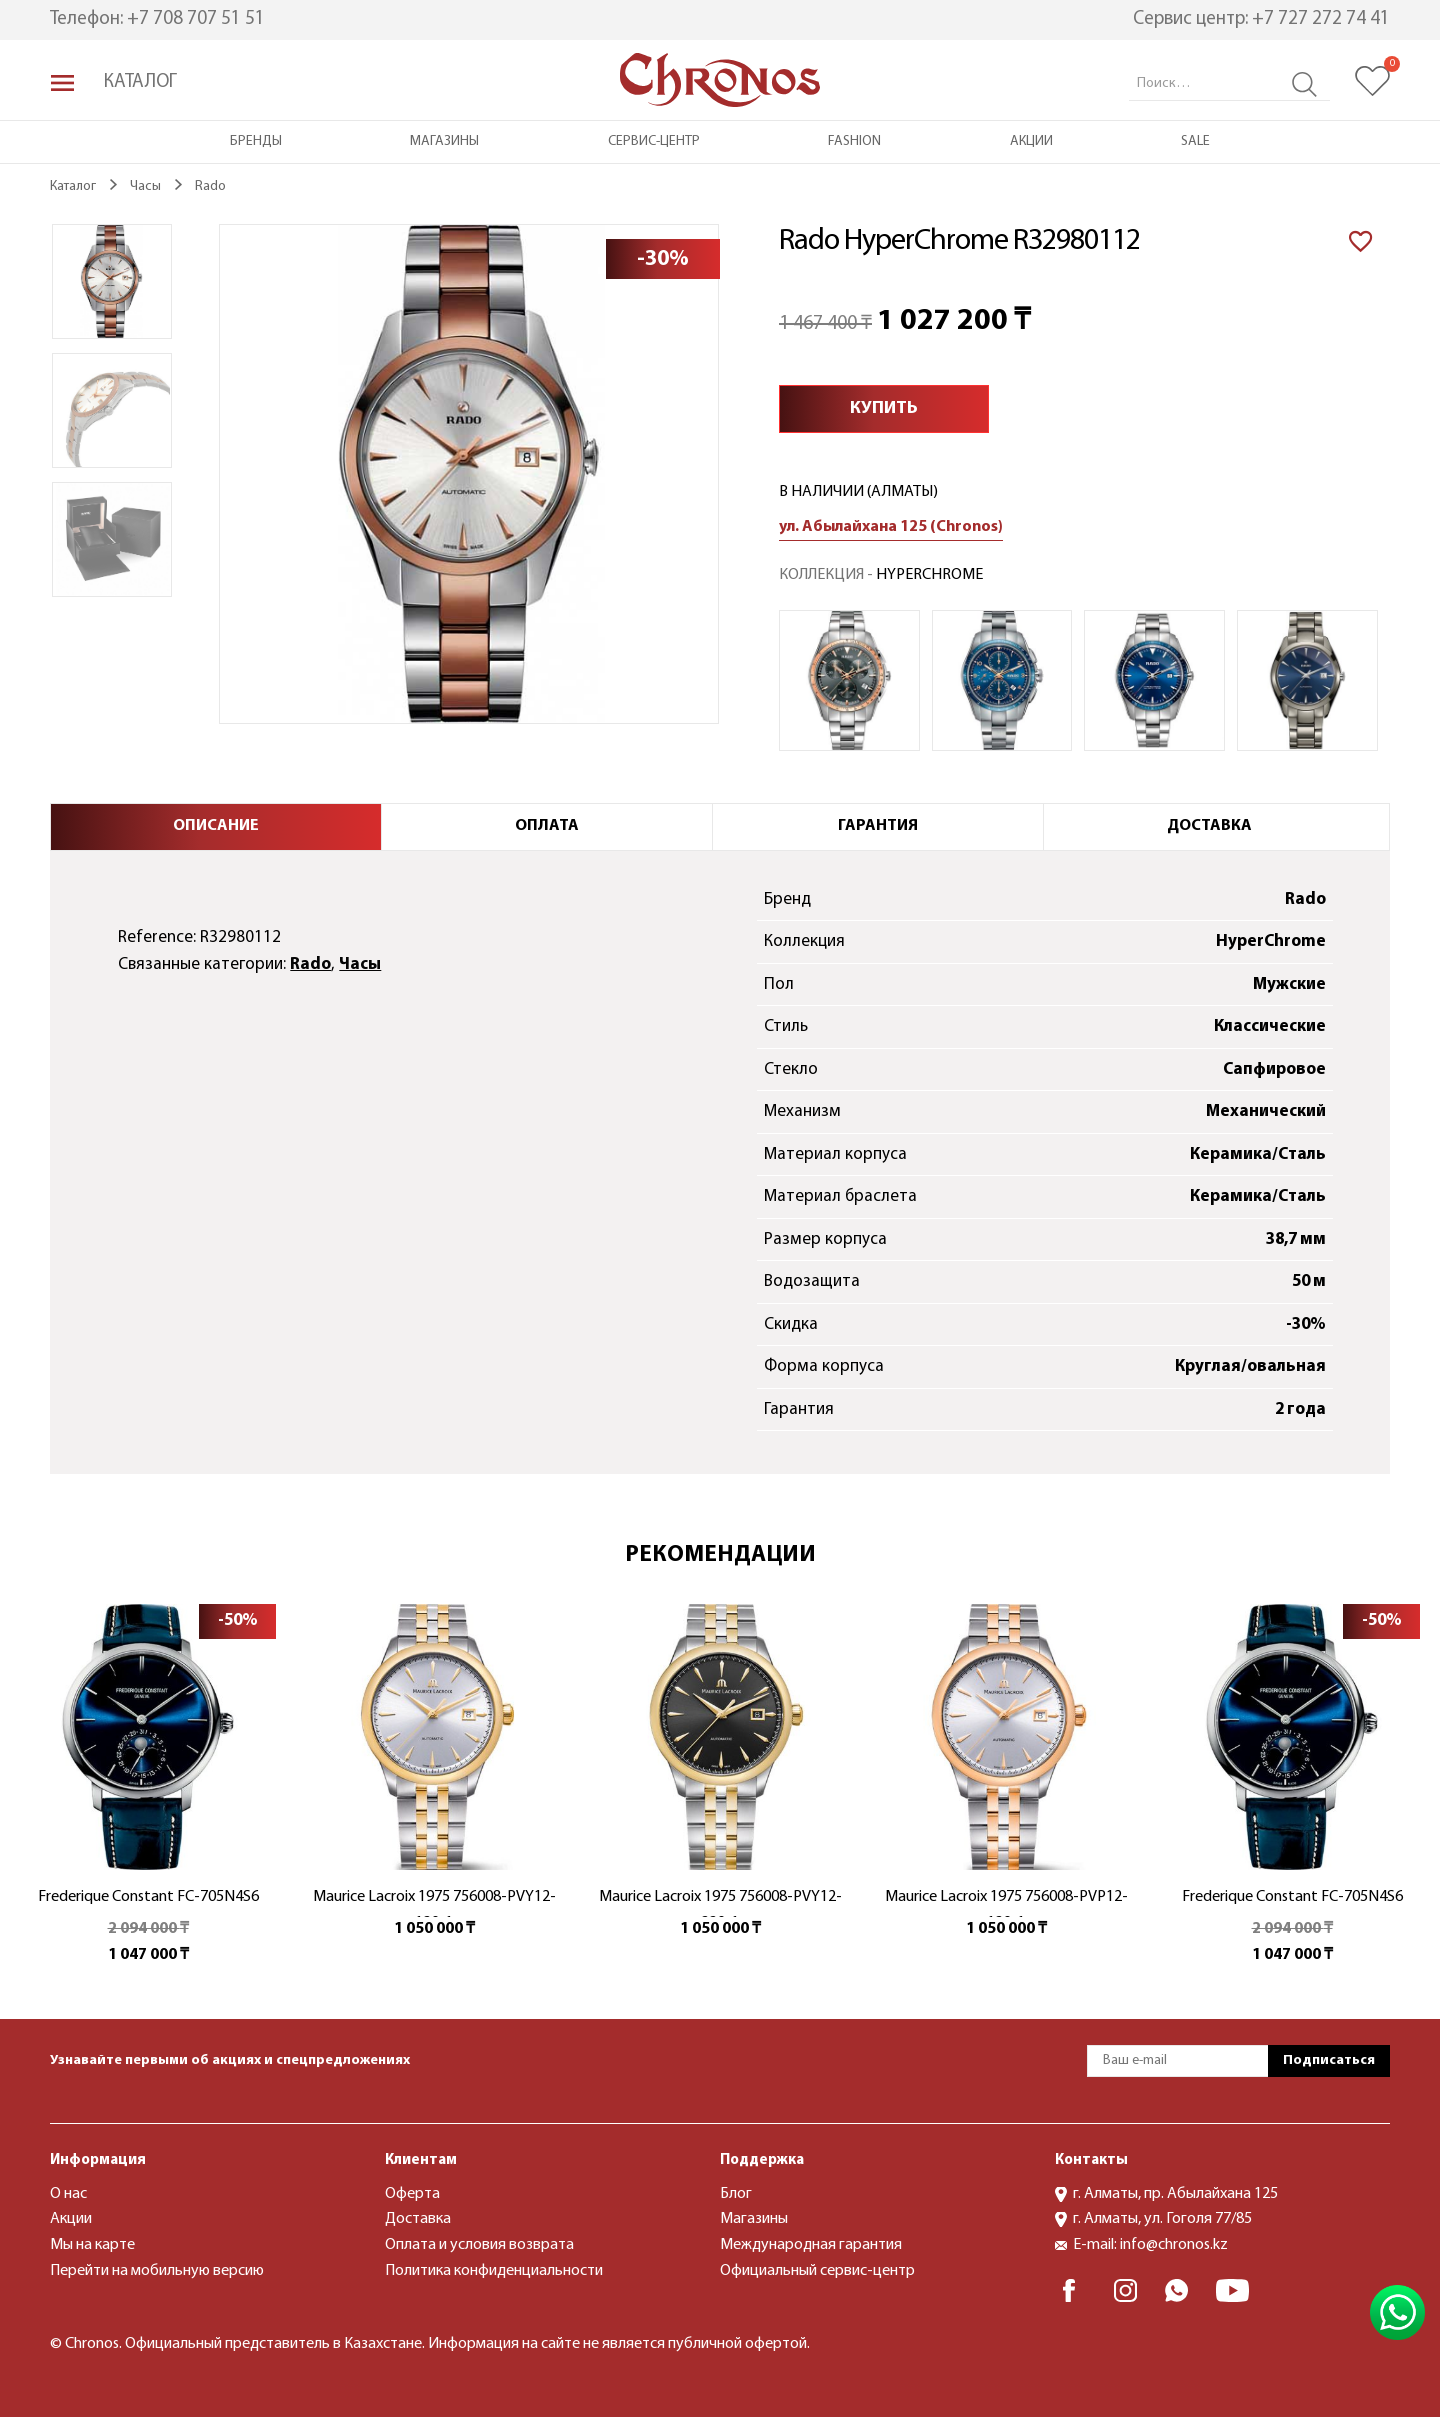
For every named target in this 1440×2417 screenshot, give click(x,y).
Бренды (256, 141)
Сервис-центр (654, 141)
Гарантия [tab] (878, 826)
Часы (360, 964)
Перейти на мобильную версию (157, 2271)
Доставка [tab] (1209, 826)
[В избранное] (1361, 238)
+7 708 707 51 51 (196, 19)
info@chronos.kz (1174, 2245)
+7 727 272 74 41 (1321, 19)
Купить (884, 408)
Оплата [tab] (547, 826)
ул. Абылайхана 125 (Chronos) (891, 527)
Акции (1031, 141)
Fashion (854, 141)
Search (1304, 84)
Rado (310, 964)
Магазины (444, 141)
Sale (1195, 141)
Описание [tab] (216, 826)
